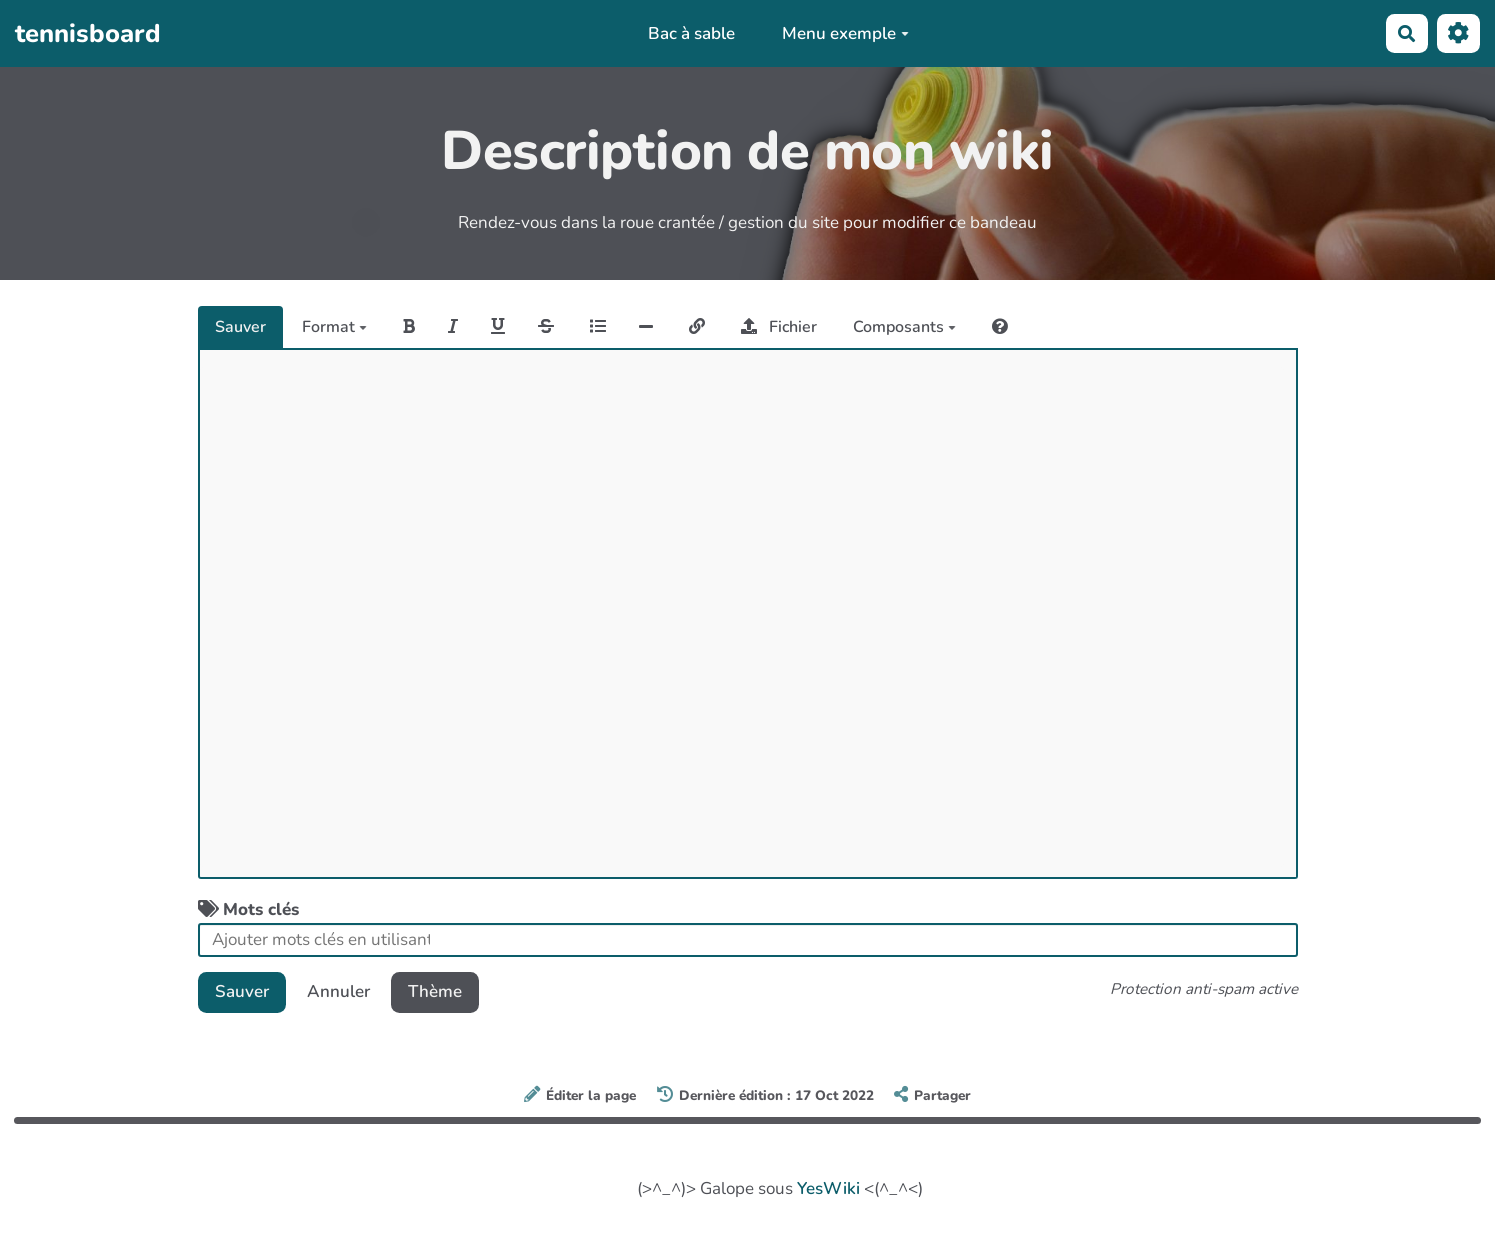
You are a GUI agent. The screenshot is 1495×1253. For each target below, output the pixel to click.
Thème (435, 991)
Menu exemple (845, 33)
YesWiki (828, 1188)
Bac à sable (691, 33)
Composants (904, 327)
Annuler (338, 991)
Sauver (240, 327)
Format (334, 327)
